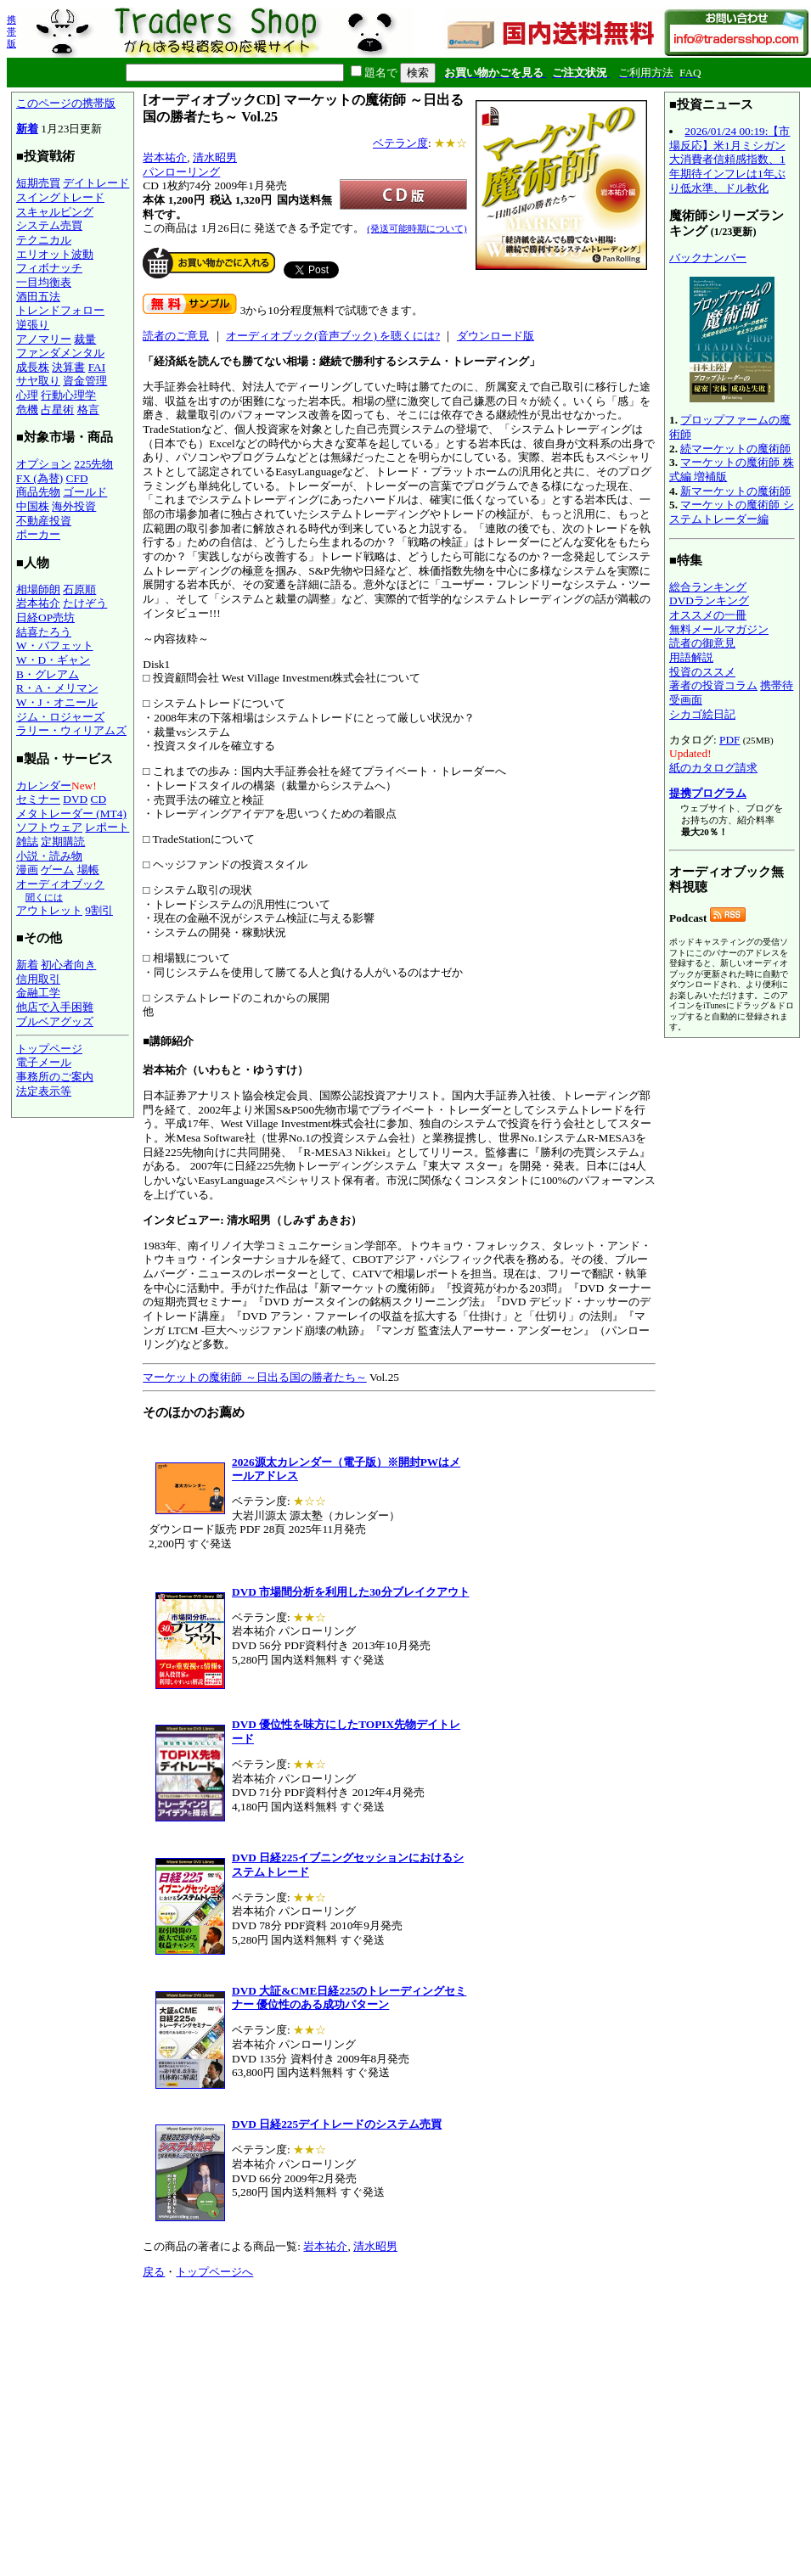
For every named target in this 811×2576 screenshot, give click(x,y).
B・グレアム (47, 674)
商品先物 (38, 491)
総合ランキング (707, 587)
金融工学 (38, 992)
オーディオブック (60, 884)
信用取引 (38, 979)
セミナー (38, 799)
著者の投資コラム (713, 685)
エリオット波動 (54, 254)
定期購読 (63, 841)
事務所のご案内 (54, 1076)
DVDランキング (709, 600)
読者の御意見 (702, 643)
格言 (88, 409)
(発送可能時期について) (416, 228)
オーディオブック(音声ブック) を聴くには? (333, 335)
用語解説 (691, 657)
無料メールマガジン (719, 629)
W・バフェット (54, 645)
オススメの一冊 (707, 615)
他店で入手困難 (54, 1007)
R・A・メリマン (57, 688)
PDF (729, 739)
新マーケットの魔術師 (735, 491)
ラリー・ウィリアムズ (71, 730)
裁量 (85, 339)
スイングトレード (60, 197)
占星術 (57, 409)
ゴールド (85, 491)
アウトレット (49, 910)
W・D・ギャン (53, 660)
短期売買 (38, 183)
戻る (154, 2271)
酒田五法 (38, 296)
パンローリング (181, 172)
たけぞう (85, 603)
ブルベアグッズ (54, 1021)
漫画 (27, 869)
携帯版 (11, 31)
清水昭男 (215, 157)
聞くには (44, 897)
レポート (107, 827)
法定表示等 (43, 1091)
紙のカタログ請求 (713, 767)
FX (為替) (39, 478)
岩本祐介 (38, 603)
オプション (43, 463)
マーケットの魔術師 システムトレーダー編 (731, 511)
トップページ (49, 1048)
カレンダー (43, 785)
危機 (27, 409)
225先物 (93, 463)
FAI (97, 367)
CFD (77, 478)
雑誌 (27, 841)
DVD (75, 799)
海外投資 (74, 506)
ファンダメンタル (60, 352)
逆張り (32, 324)
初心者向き (68, 964)
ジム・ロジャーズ (60, 716)
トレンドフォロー (60, 310)
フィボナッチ (49, 267)
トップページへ (214, 2271)
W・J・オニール (57, 702)
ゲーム (57, 869)
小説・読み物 (49, 856)
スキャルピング (54, 211)
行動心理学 (68, 395)
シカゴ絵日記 (702, 714)
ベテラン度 (400, 143)
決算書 (68, 367)
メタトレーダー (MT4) (71, 813)
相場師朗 (38, 589)
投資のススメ (702, 671)
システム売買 (49, 225)
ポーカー (38, 534)
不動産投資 (43, 520)
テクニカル (43, 239)
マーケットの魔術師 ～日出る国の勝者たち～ (254, 1377)
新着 (27, 128)
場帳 (88, 869)
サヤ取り (38, 380)
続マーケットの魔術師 (735, 448)
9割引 (99, 910)
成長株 (32, 367)
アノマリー (43, 339)
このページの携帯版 (65, 103)
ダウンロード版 (495, 335)
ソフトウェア (49, 827)
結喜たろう (43, 632)
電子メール (43, 1062)
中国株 (32, 506)
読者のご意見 (176, 335)
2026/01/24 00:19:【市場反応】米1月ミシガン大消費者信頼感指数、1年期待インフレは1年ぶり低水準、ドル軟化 (729, 159)
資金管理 (85, 380)
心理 (27, 395)
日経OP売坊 (45, 617)
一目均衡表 (43, 282)
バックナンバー (707, 257)
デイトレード (96, 183)
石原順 (79, 589)
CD (99, 799)
